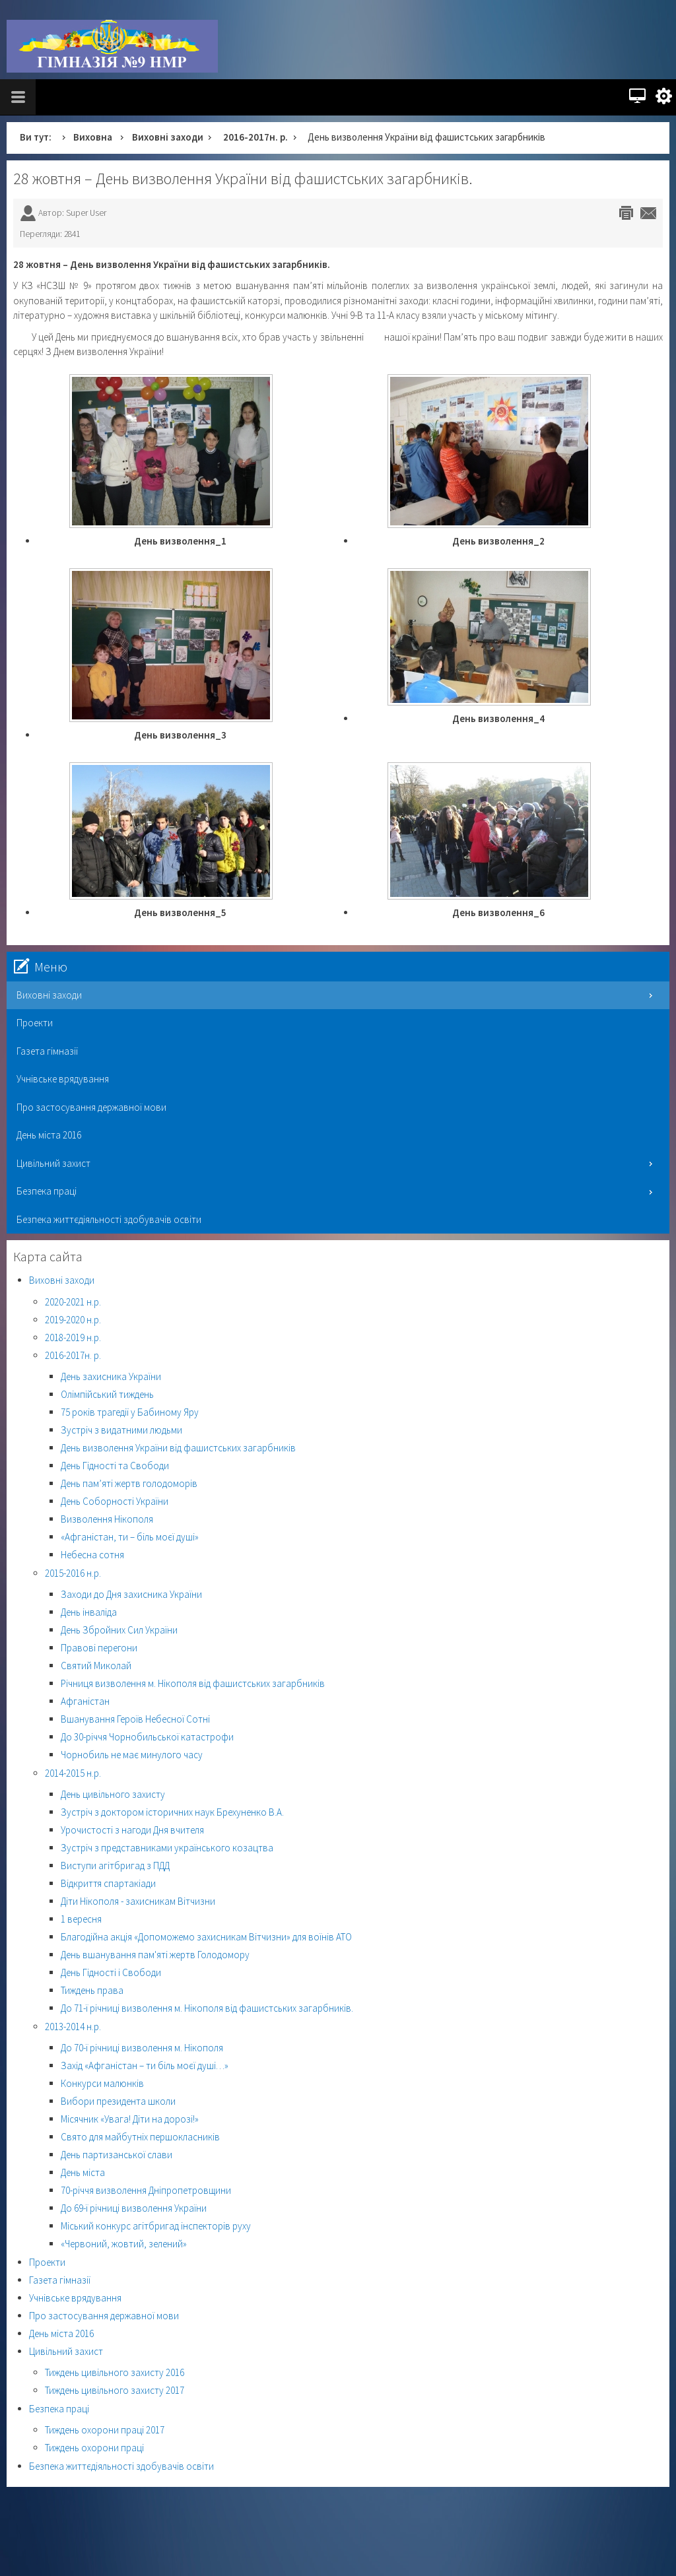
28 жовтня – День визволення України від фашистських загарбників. (243, 178)
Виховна (92, 137)
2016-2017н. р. (255, 137)
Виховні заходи (167, 137)
